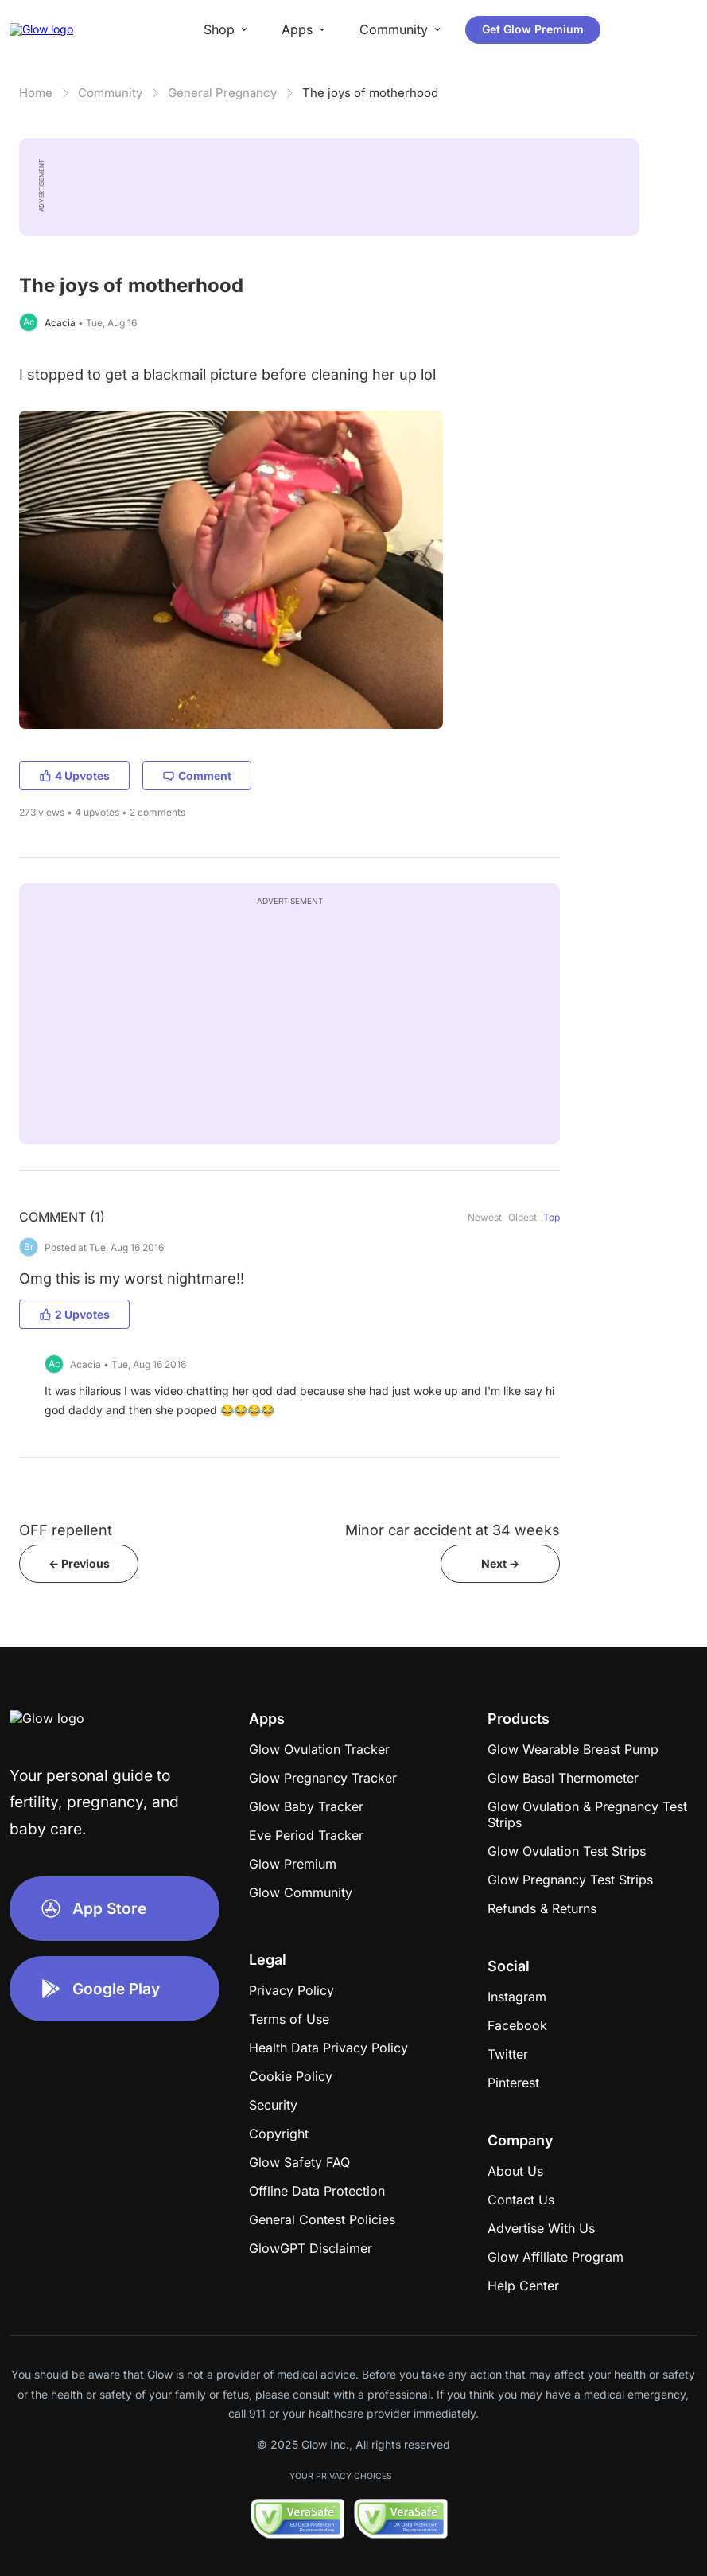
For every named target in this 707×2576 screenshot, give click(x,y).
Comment (196, 775)
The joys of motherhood (370, 92)
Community (110, 92)
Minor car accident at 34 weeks (452, 1530)
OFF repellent (65, 1530)
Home (35, 92)
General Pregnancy (222, 92)
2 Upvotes (74, 1314)
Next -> (500, 1563)
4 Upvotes (74, 775)
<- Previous (79, 1563)
